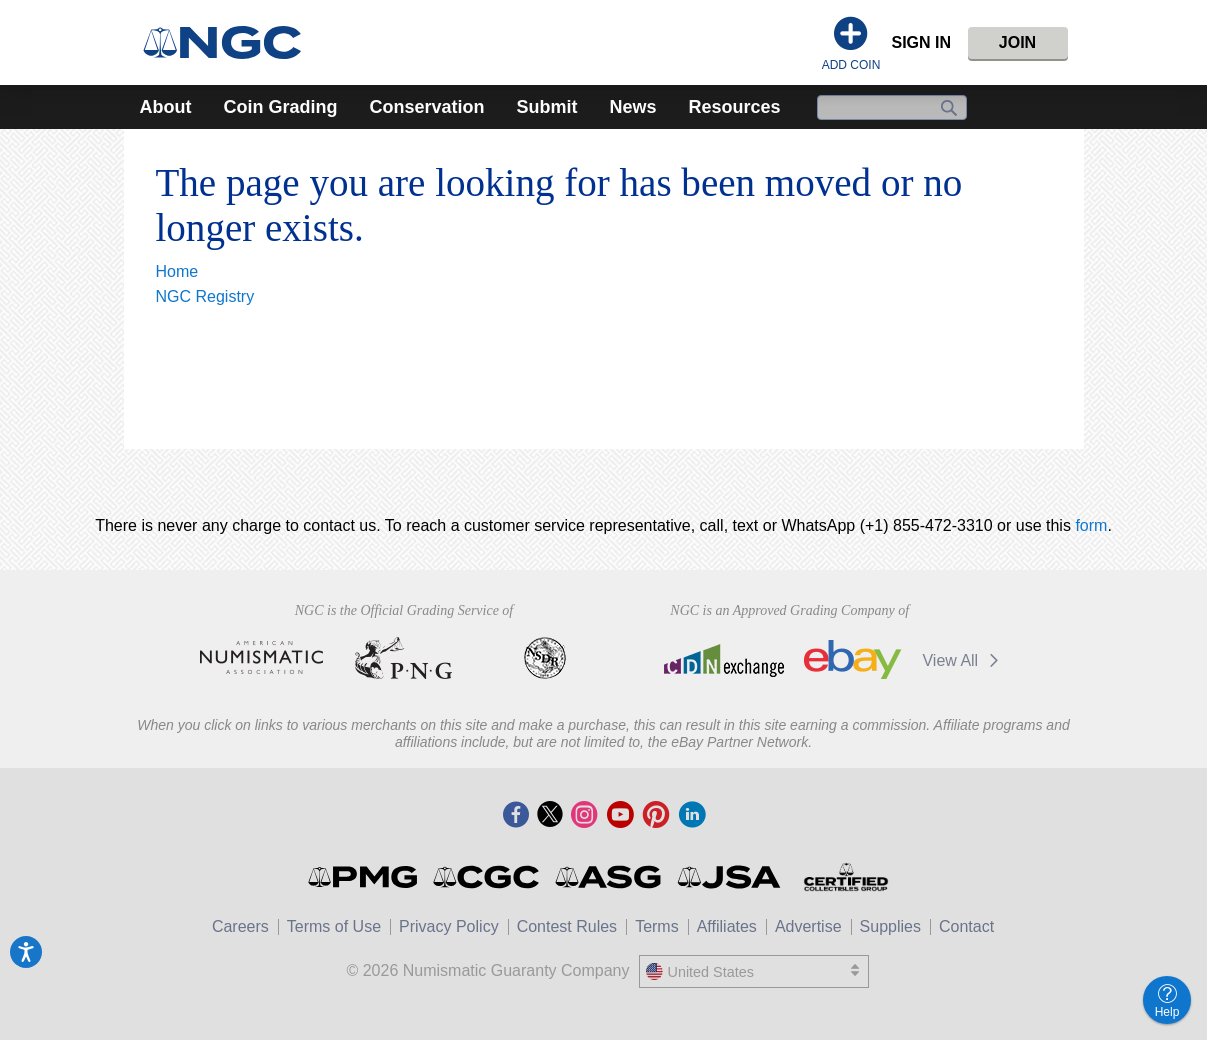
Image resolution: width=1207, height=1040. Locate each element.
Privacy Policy (449, 926)
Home (177, 271)
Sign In (921, 42)
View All (963, 660)
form (1091, 525)
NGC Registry (205, 296)
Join (1017, 42)
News (633, 107)
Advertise (808, 926)
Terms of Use (334, 926)
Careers (240, 926)
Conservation (426, 107)
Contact (966, 926)
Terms (657, 926)
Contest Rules (567, 926)
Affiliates (727, 926)
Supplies (890, 926)
